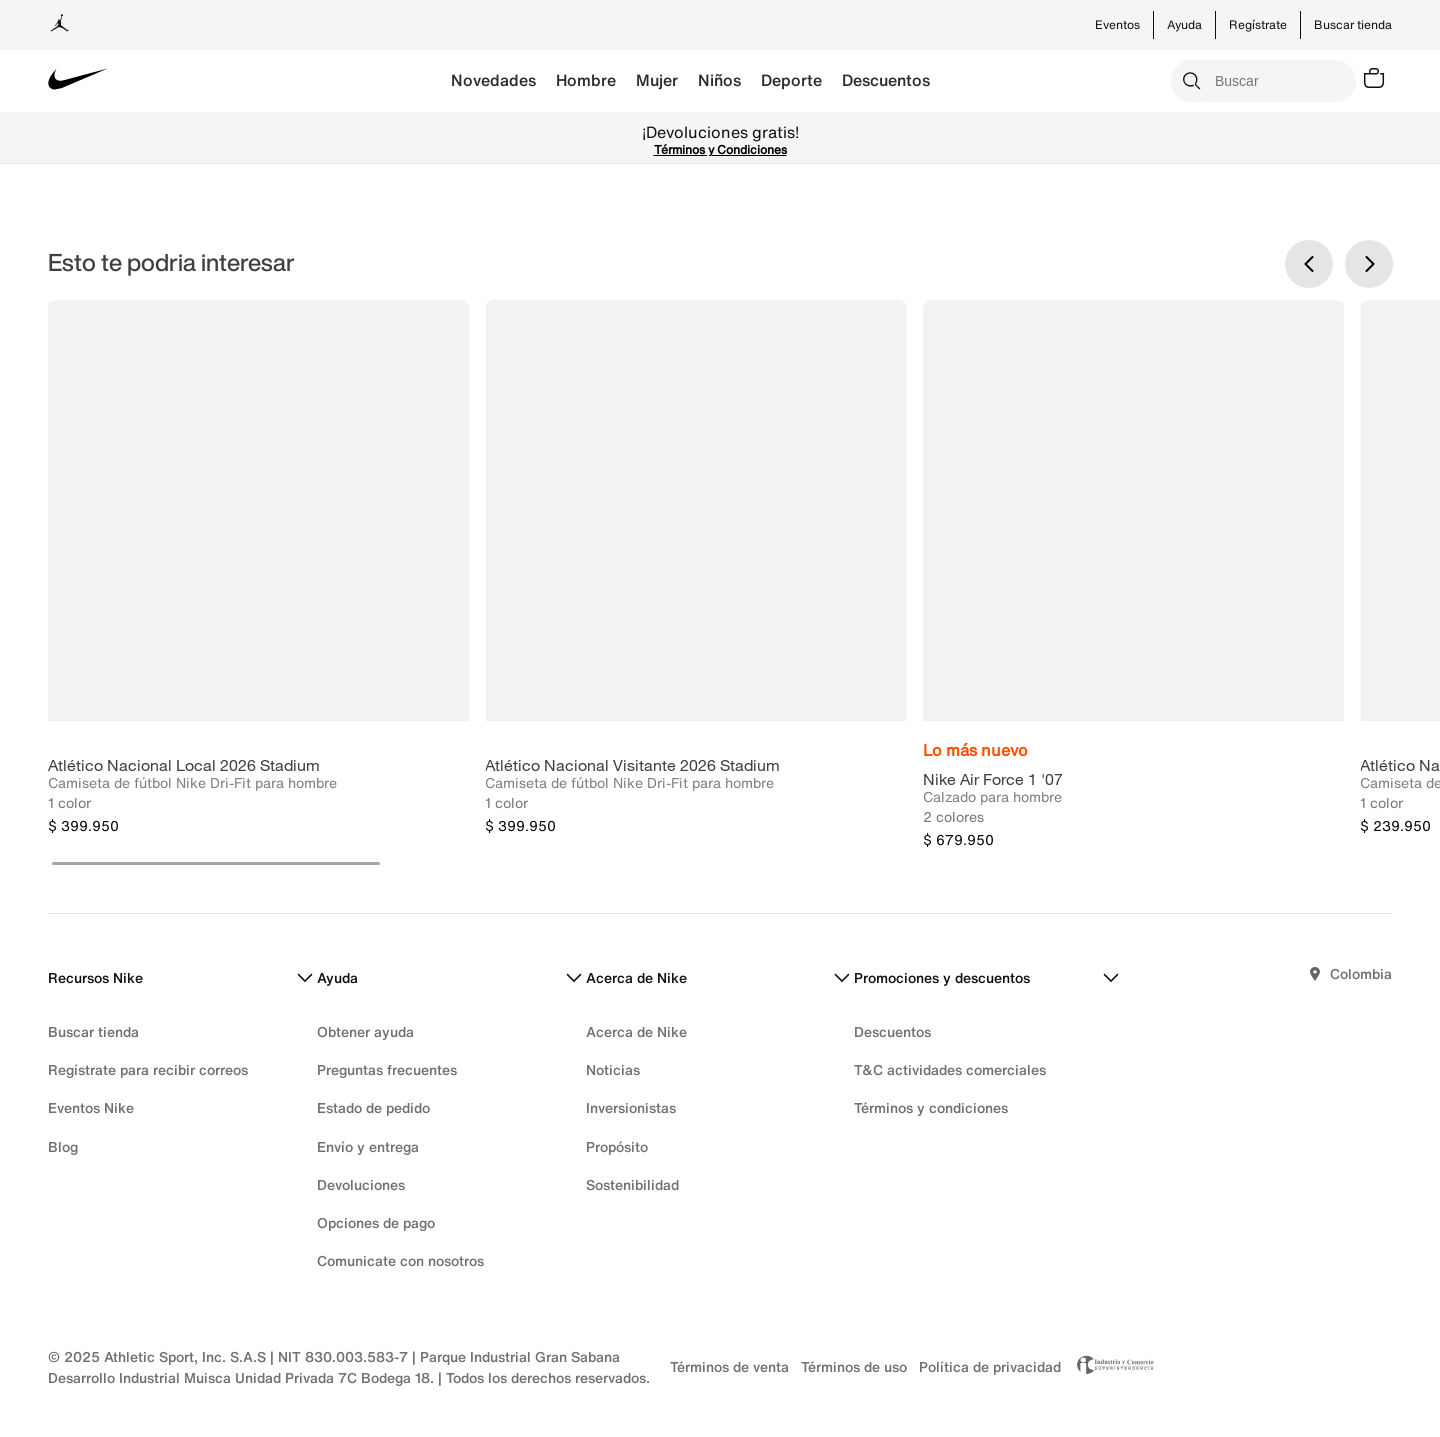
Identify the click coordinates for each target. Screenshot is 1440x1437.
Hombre (586, 80)
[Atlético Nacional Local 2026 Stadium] (258, 574)
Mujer (657, 80)
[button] (216, 863)
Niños (719, 80)
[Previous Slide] (1309, 264)
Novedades (493, 80)
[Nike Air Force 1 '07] (1133, 574)
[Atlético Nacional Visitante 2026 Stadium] (695, 574)
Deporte (791, 80)
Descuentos (886, 80)
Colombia (1361, 973)
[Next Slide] (1369, 264)
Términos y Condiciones (720, 149)
